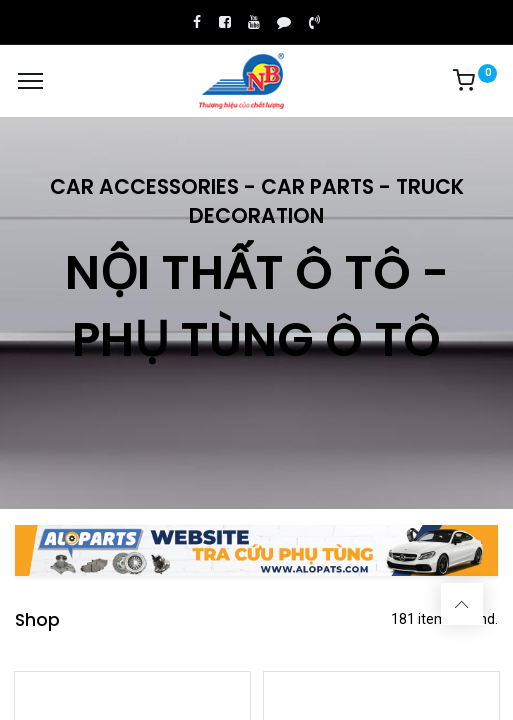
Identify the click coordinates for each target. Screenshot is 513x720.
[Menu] (30, 81)
